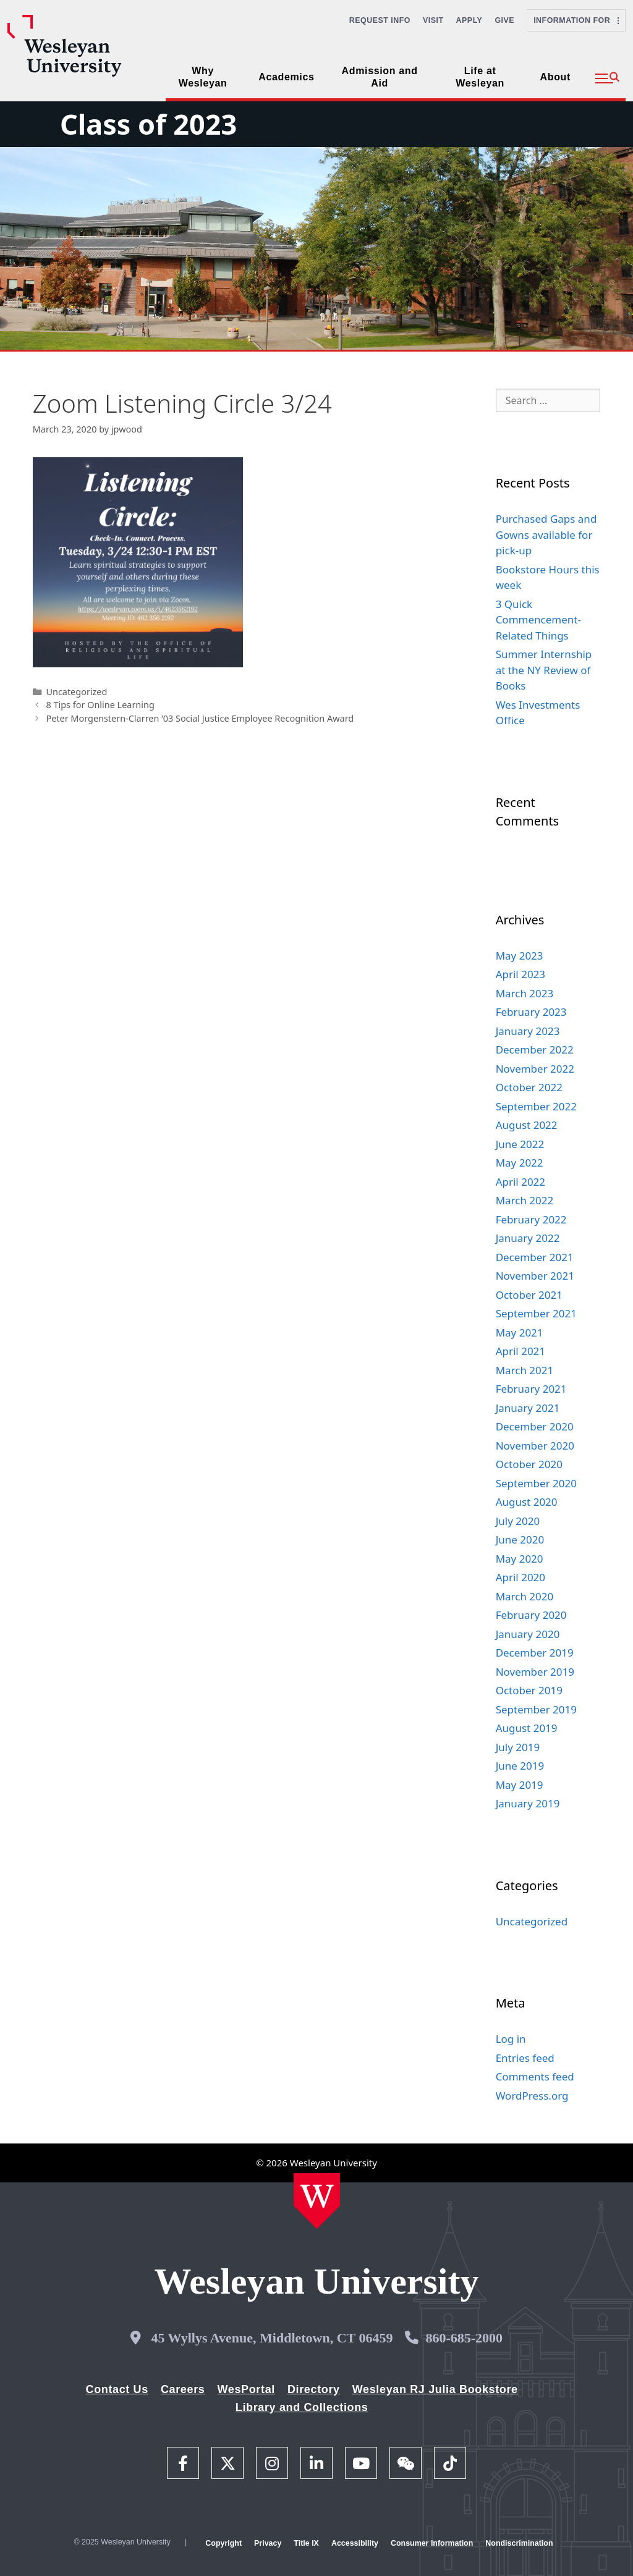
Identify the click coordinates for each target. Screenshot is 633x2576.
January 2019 (528, 1803)
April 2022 (520, 1182)
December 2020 (535, 1426)
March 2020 (525, 1596)
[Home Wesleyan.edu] (317, 2201)
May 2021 (519, 1332)
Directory (313, 2389)
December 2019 (535, 1652)
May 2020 (519, 1559)
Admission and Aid (380, 76)
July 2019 (518, 1747)
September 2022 (536, 1106)
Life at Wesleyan (480, 76)
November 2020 (535, 1445)
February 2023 (531, 1012)
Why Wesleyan (203, 76)
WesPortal (245, 2389)
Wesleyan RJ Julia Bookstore (435, 2389)
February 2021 (531, 1389)
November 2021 (535, 1276)
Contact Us (117, 2389)
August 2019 (527, 1728)
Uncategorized (76, 692)
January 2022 (528, 1238)
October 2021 (529, 1295)
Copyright (223, 2543)
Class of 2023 (148, 124)
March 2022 (525, 1200)
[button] (607, 78)
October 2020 (529, 1464)
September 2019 (536, 1709)
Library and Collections (302, 2407)
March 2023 (525, 993)
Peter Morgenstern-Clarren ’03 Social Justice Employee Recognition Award (200, 718)
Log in (511, 2039)
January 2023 (528, 1031)
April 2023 (520, 974)
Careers (183, 2389)
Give (504, 20)
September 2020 (536, 1483)
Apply (469, 20)
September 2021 (536, 1313)
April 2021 (520, 1351)
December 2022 (535, 1049)
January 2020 (528, 1634)
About (555, 77)
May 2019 (519, 1785)
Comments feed (535, 2076)
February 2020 (531, 1615)
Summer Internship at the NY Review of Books (544, 670)
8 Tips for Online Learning (100, 705)
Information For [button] (576, 20)
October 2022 (529, 1087)
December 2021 (535, 1257)
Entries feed (525, 2058)
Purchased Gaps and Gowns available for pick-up (546, 534)
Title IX (306, 2543)
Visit (433, 20)
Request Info (379, 20)
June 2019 (520, 1766)
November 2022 (535, 1069)
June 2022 (520, 1144)
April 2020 (520, 1577)
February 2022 (531, 1219)
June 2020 (520, 1539)
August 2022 (527, 1125)
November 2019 (535, 1672)
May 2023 (519, 955)
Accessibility (354, 2543)
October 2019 (529, 1690)
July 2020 (518, 1521)
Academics (286, 77)
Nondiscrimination (519, 2543)
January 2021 (528, 1408)
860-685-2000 (464, 2338)
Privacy (267, 2543)
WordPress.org (532, 2095)
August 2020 (527, 1502)
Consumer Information (432, 2543)
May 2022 (519, 1162)
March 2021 (525, 1370)
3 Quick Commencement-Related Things (538, 620)
